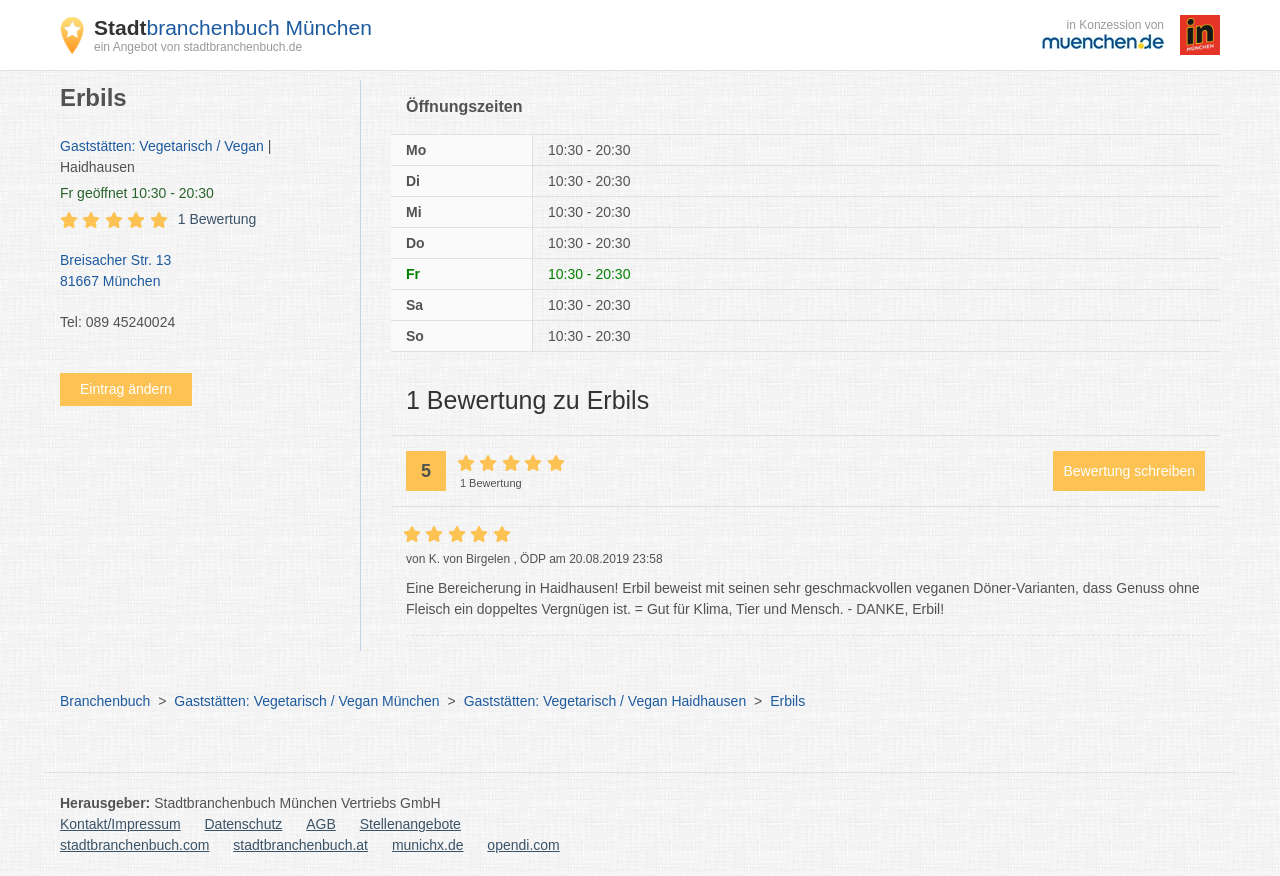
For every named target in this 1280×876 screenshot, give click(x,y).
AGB (321, 824)
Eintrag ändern (126, 389)
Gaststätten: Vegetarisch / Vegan (162, 146)
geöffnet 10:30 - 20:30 (137, 193)
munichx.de (428, 845)
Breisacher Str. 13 (200, 272)
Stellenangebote (410, 824)
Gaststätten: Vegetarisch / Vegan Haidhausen (605, 701)
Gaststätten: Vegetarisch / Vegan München (306, 701)
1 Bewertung (217, 219)
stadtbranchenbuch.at (300, 845)
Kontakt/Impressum (120, 824)
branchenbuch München (233, 27)
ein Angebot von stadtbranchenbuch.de (198, 47)
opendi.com (523, 845)
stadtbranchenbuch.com (134, 845)
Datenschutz (244, 824)
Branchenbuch (105, 701)
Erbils (787, 701)
